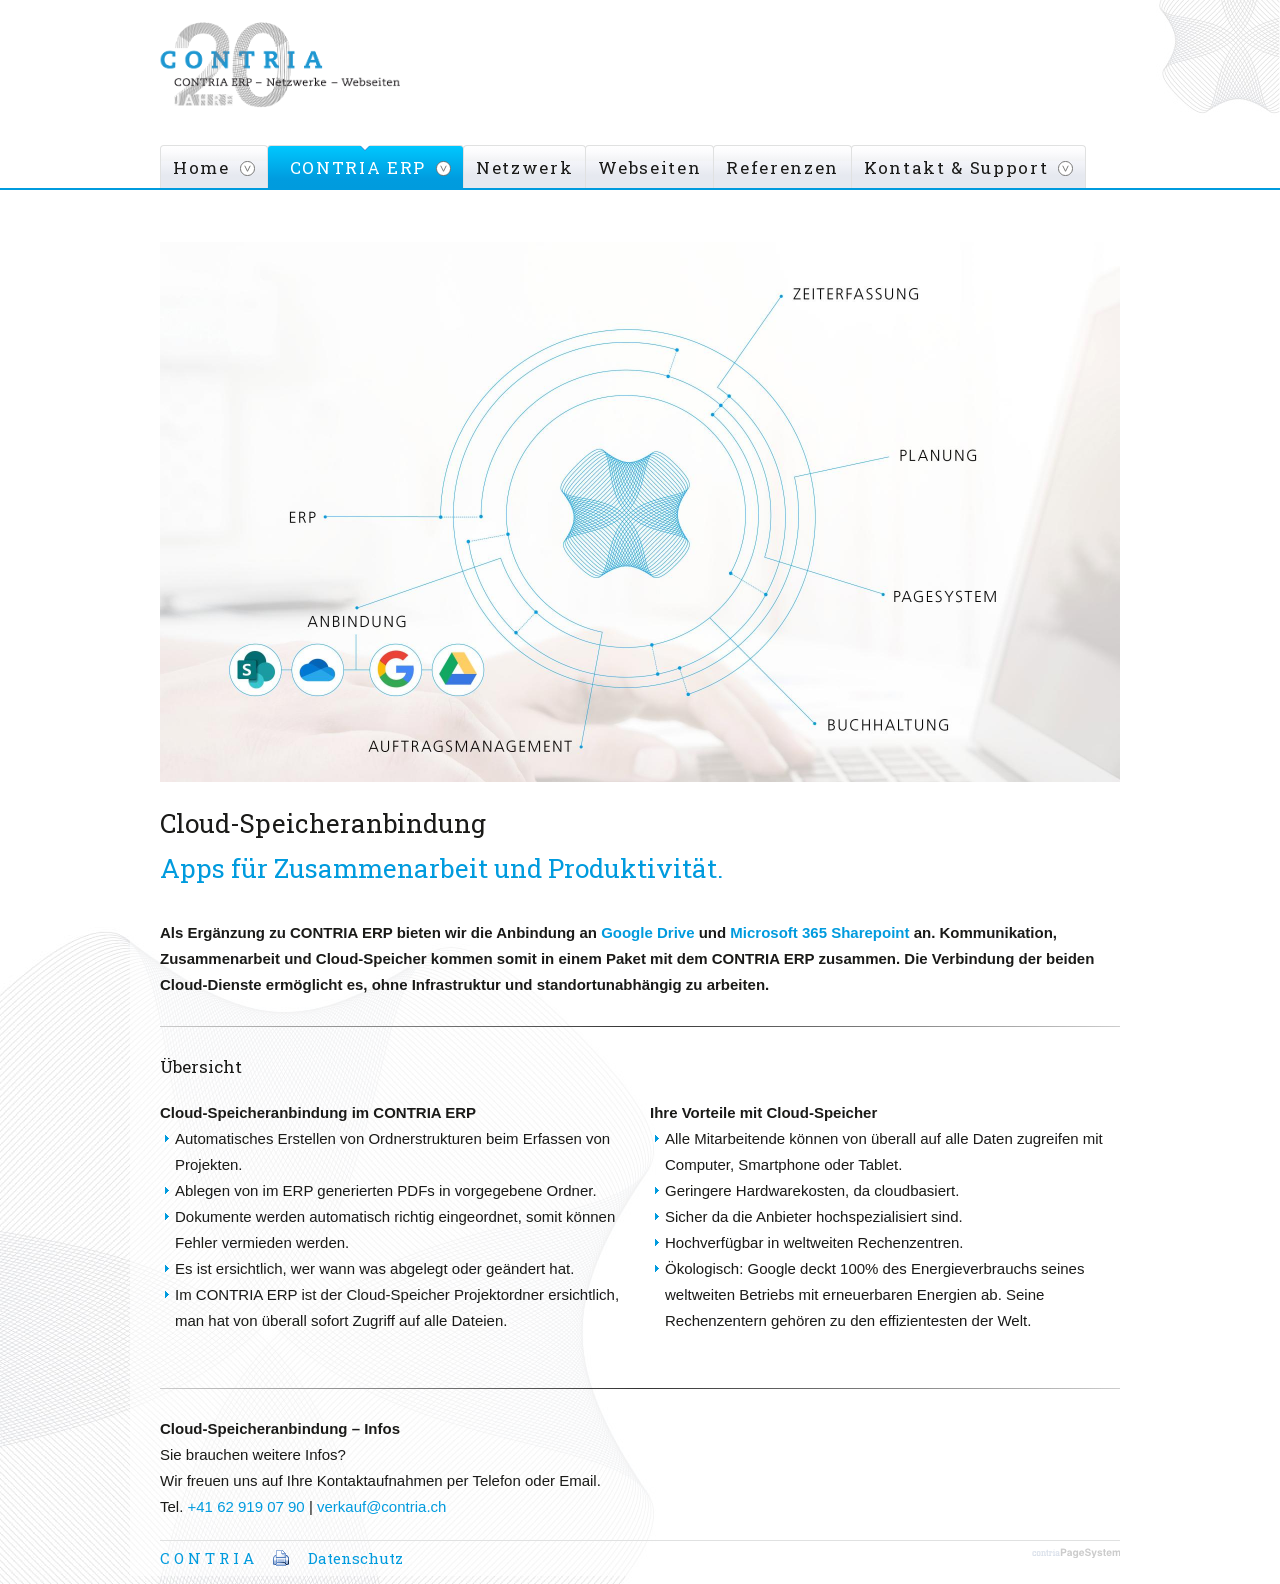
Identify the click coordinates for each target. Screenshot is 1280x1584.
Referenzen (782, 167)
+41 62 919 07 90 (246, 1506)
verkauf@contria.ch (381, 1506)
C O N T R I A (207, 1558)
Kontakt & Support (956, 167)
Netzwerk (524, 167)
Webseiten (649, 167)
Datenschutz (355, 1558)
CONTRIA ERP (358, 167)
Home (201, 167)
